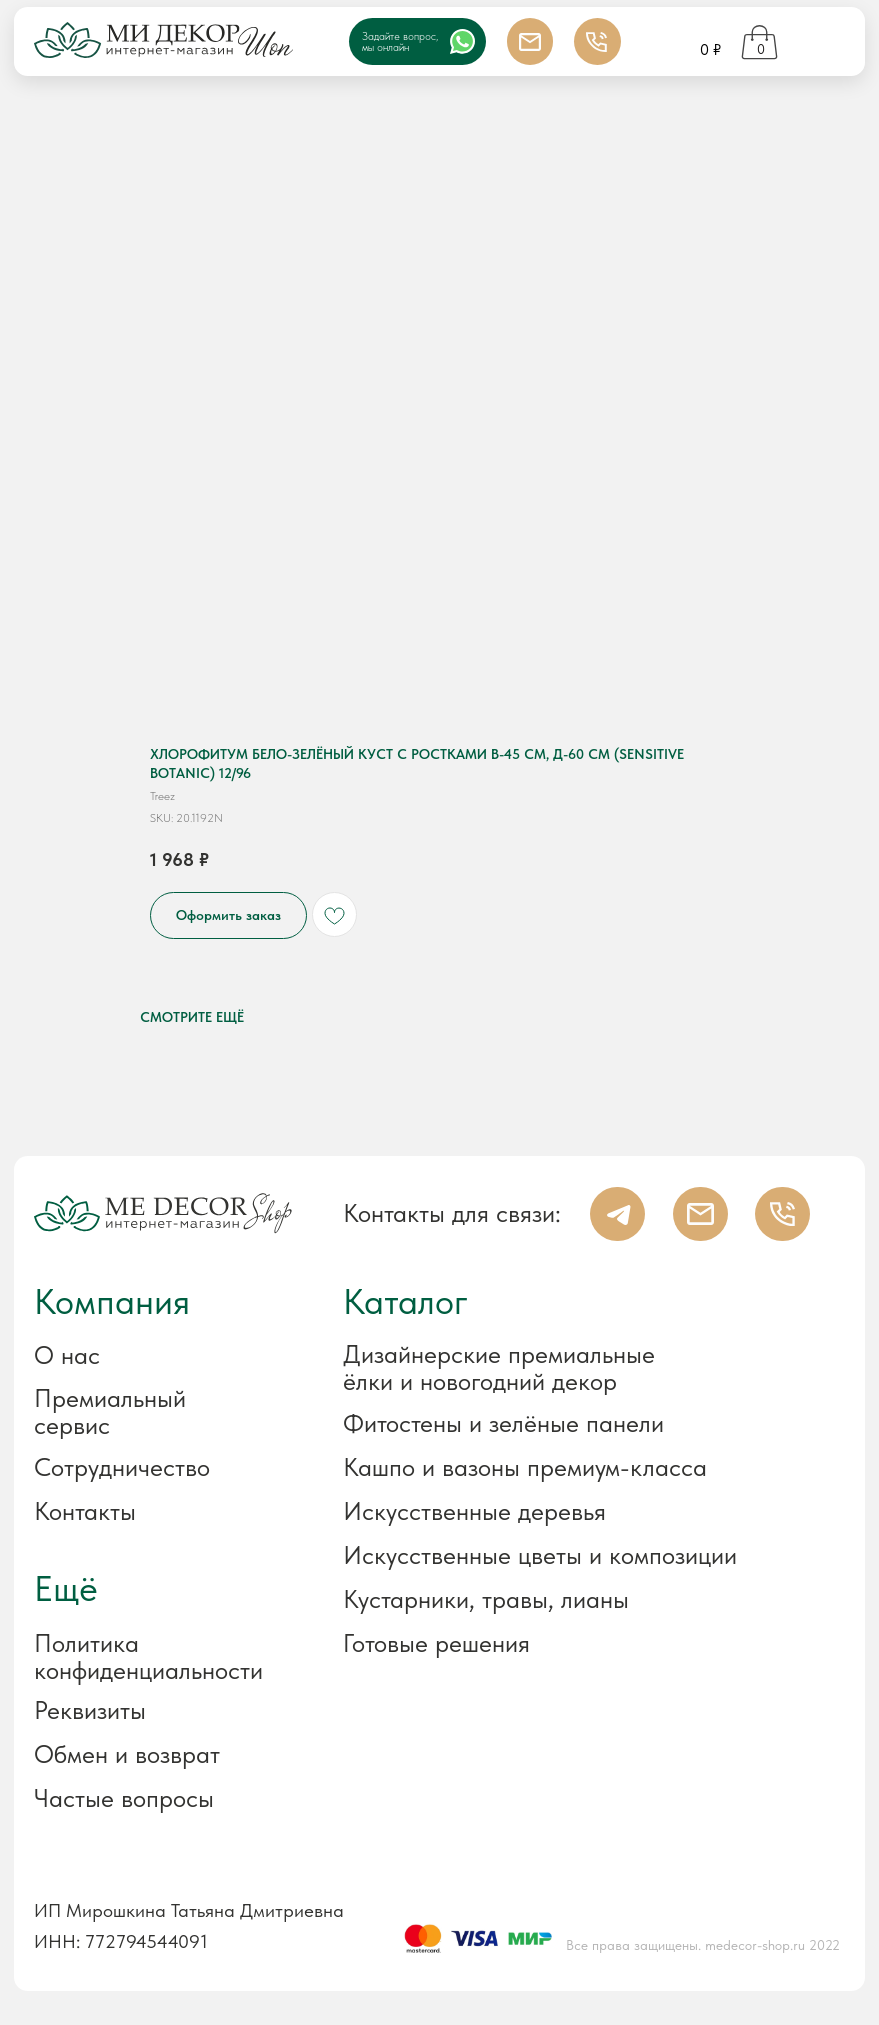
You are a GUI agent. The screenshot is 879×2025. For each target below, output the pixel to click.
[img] (825, 43)
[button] (157, 1711)
